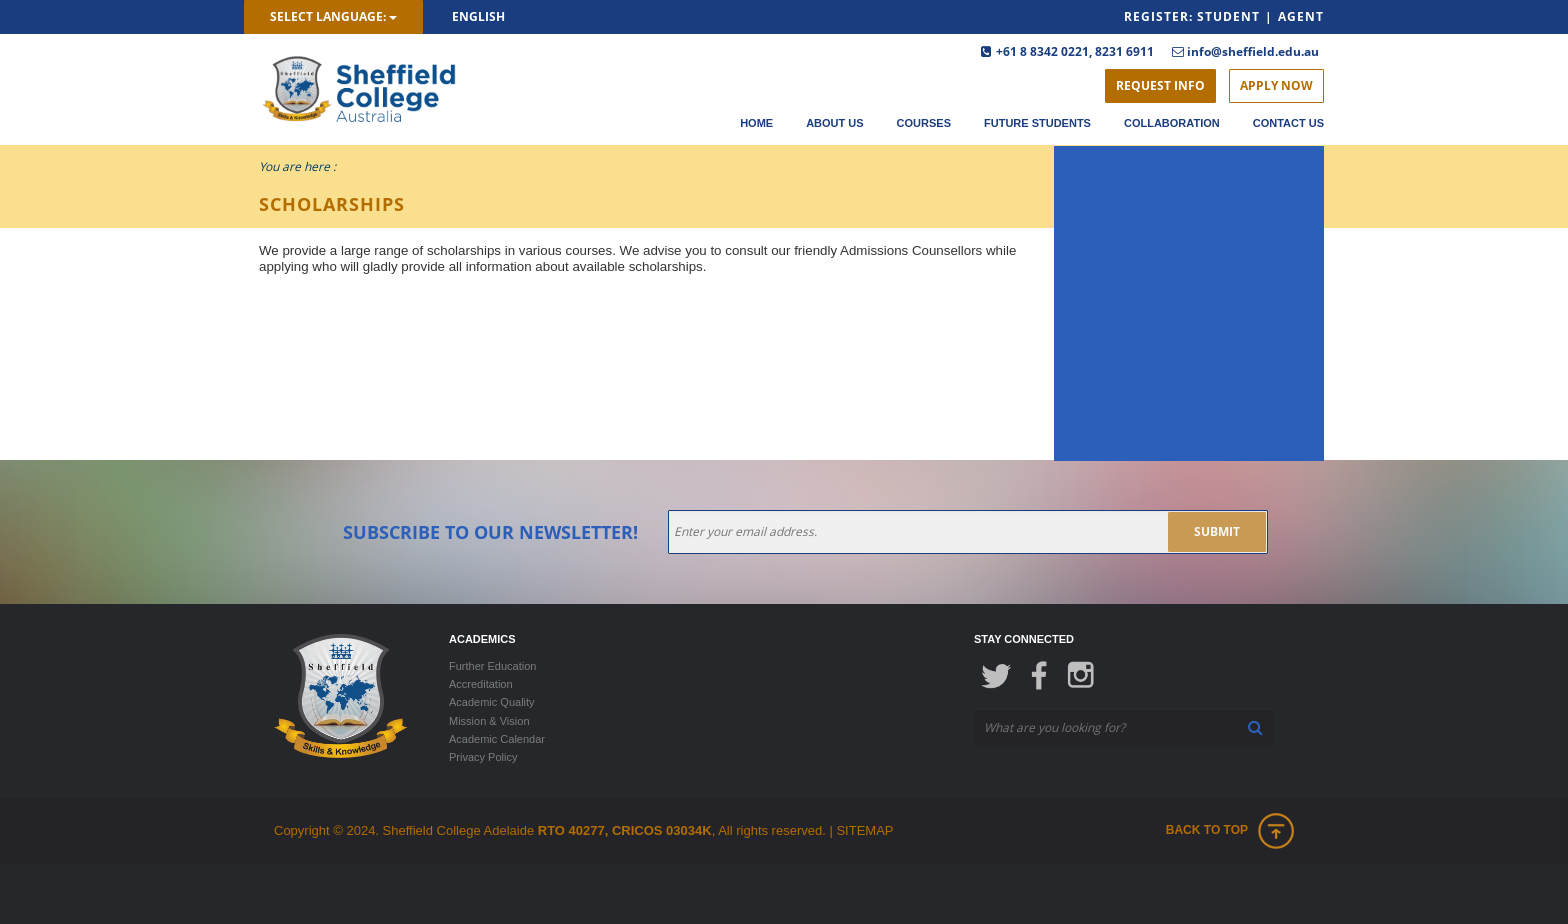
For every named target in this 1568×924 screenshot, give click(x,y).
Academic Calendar (497, 739)
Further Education (492, 666)
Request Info (1160, 85)
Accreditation (481, 684)
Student (1228, 17)
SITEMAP (864, 830)
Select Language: (333, 16)
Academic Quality (492, 702)
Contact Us (1288, 123)
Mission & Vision (489, 721)
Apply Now (1276, 85)
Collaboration (1172, 123)
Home (756, 123)
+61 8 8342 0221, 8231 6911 (1075, 51)
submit (1217, 531)
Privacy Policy (483, 757)
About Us (834, 123)
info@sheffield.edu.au (1253, 51)
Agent (1301, 17)
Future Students (1037, 123)
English (478, 16)
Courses (924, 123)
